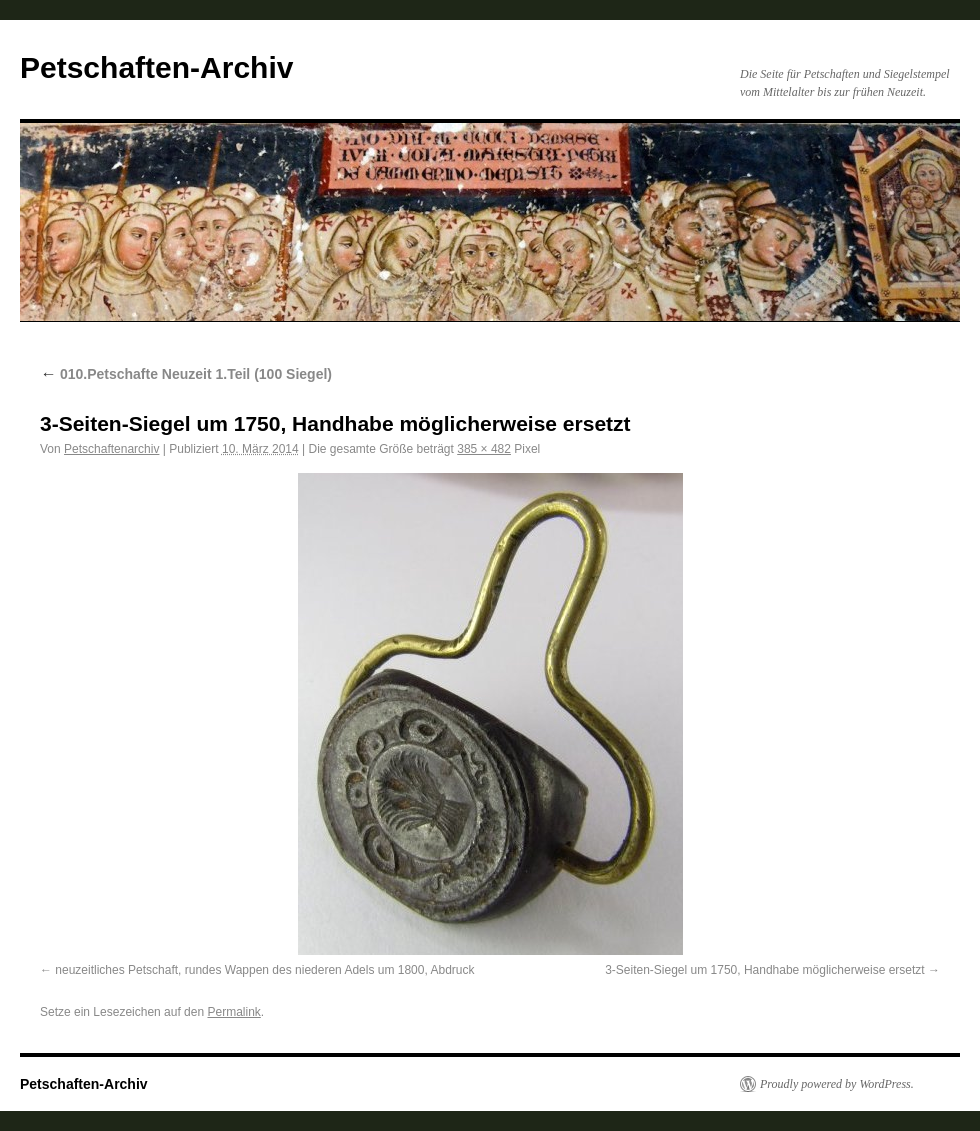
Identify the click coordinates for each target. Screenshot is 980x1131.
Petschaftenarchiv (111, 449)
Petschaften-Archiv (156, 67)
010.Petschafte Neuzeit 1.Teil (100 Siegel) (186, 374)
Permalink (233, 1012)
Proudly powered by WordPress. (837, 1084)
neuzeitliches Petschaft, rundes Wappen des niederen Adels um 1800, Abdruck (264, 970)
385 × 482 (484, 449)
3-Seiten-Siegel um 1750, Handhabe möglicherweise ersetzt (765, 970)
